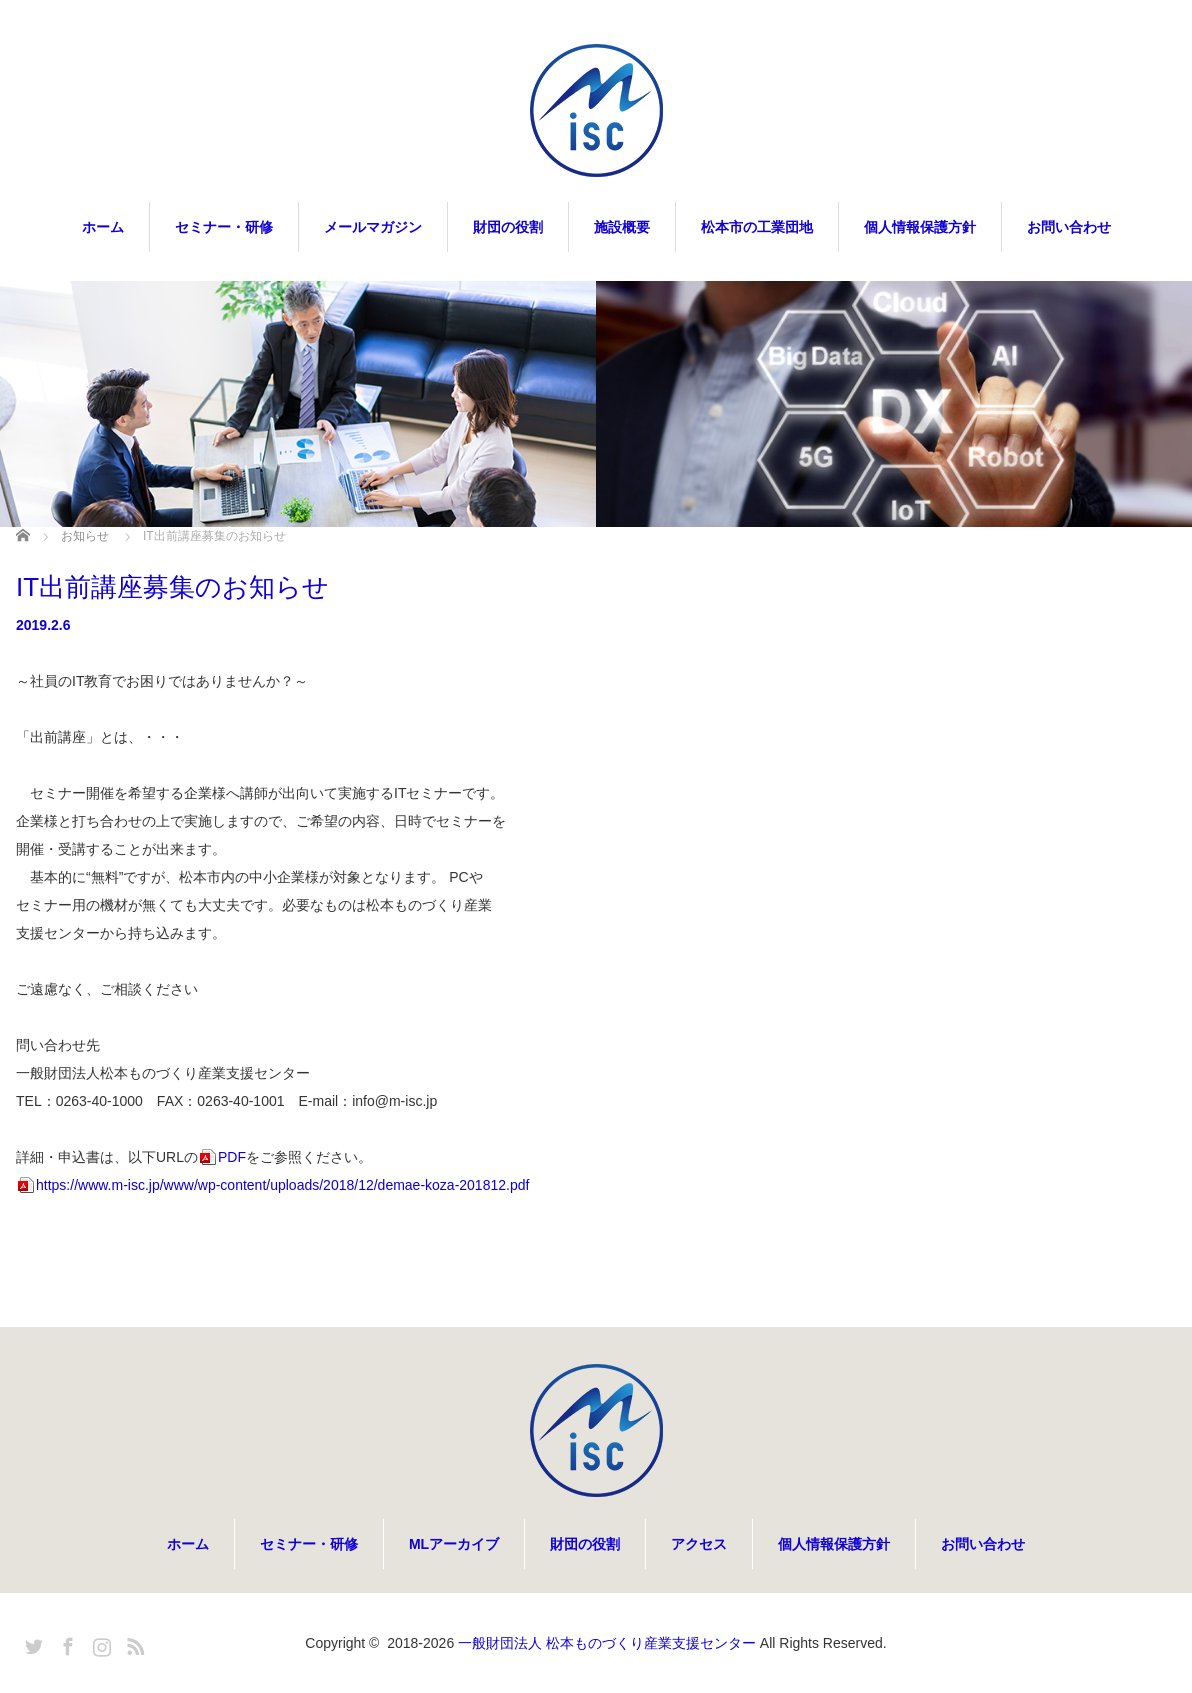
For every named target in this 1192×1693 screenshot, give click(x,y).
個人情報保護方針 (920, 227)
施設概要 (622, 227)
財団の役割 (508, 227)
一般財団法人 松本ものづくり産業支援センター (607, 1643)
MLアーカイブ (454, 1544)
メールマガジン (373, 227)
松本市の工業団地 (757, 227)
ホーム (103, 227)
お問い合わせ (1069, 227)
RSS (133, 1643)
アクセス (699, 1544)
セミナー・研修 (224, 227)
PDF (232, 1157)
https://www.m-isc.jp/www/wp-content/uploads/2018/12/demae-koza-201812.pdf (282, 1185)
